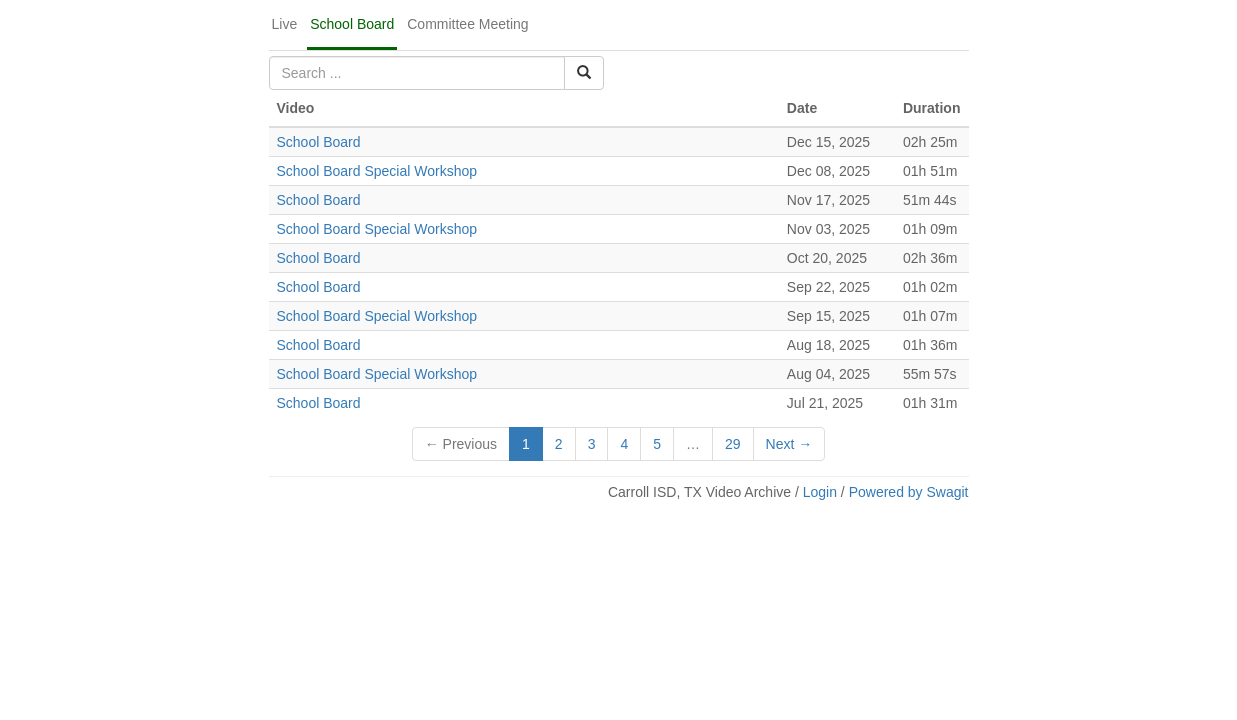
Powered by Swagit (909, 492)
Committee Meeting (467, 24)
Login (820, 492)
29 (733, 444)
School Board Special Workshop (377, 171)
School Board (352, 24)
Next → (789, 444)
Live (285, 24)
